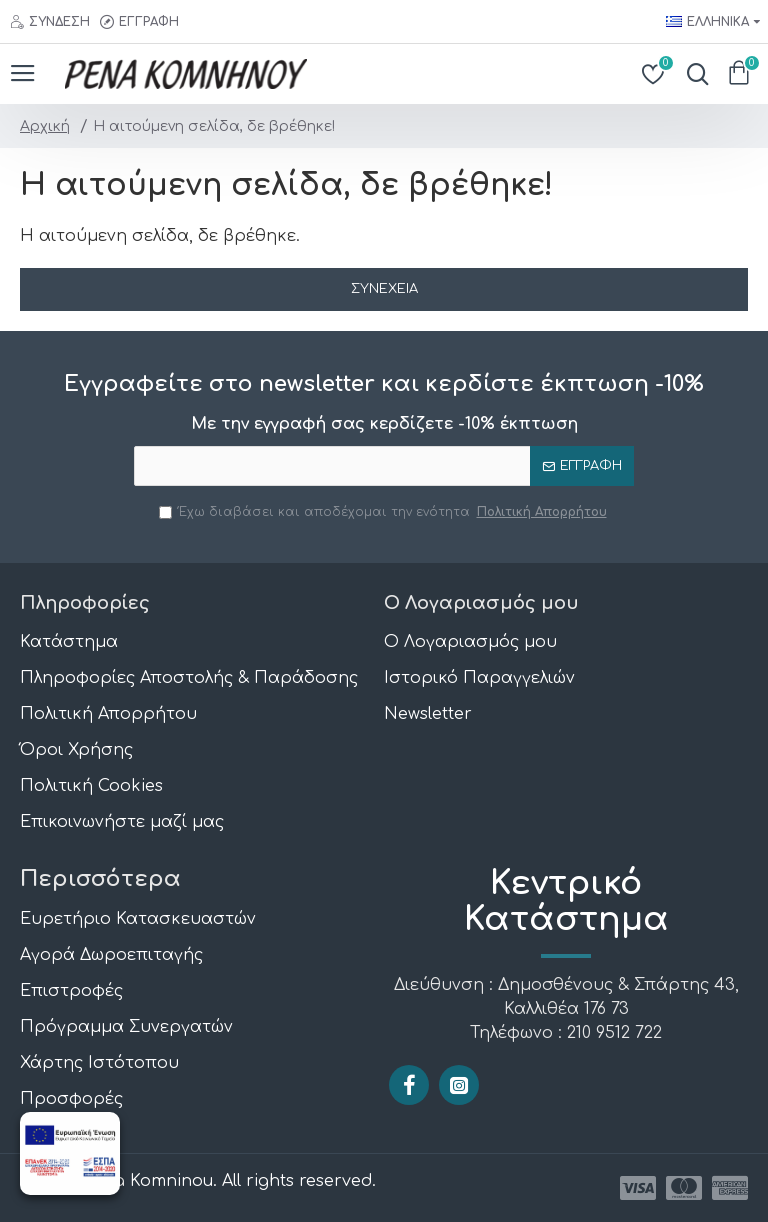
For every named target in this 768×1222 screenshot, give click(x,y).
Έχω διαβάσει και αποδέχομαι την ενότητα (384, 512)
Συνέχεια (384, 289)
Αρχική (45, 126)
